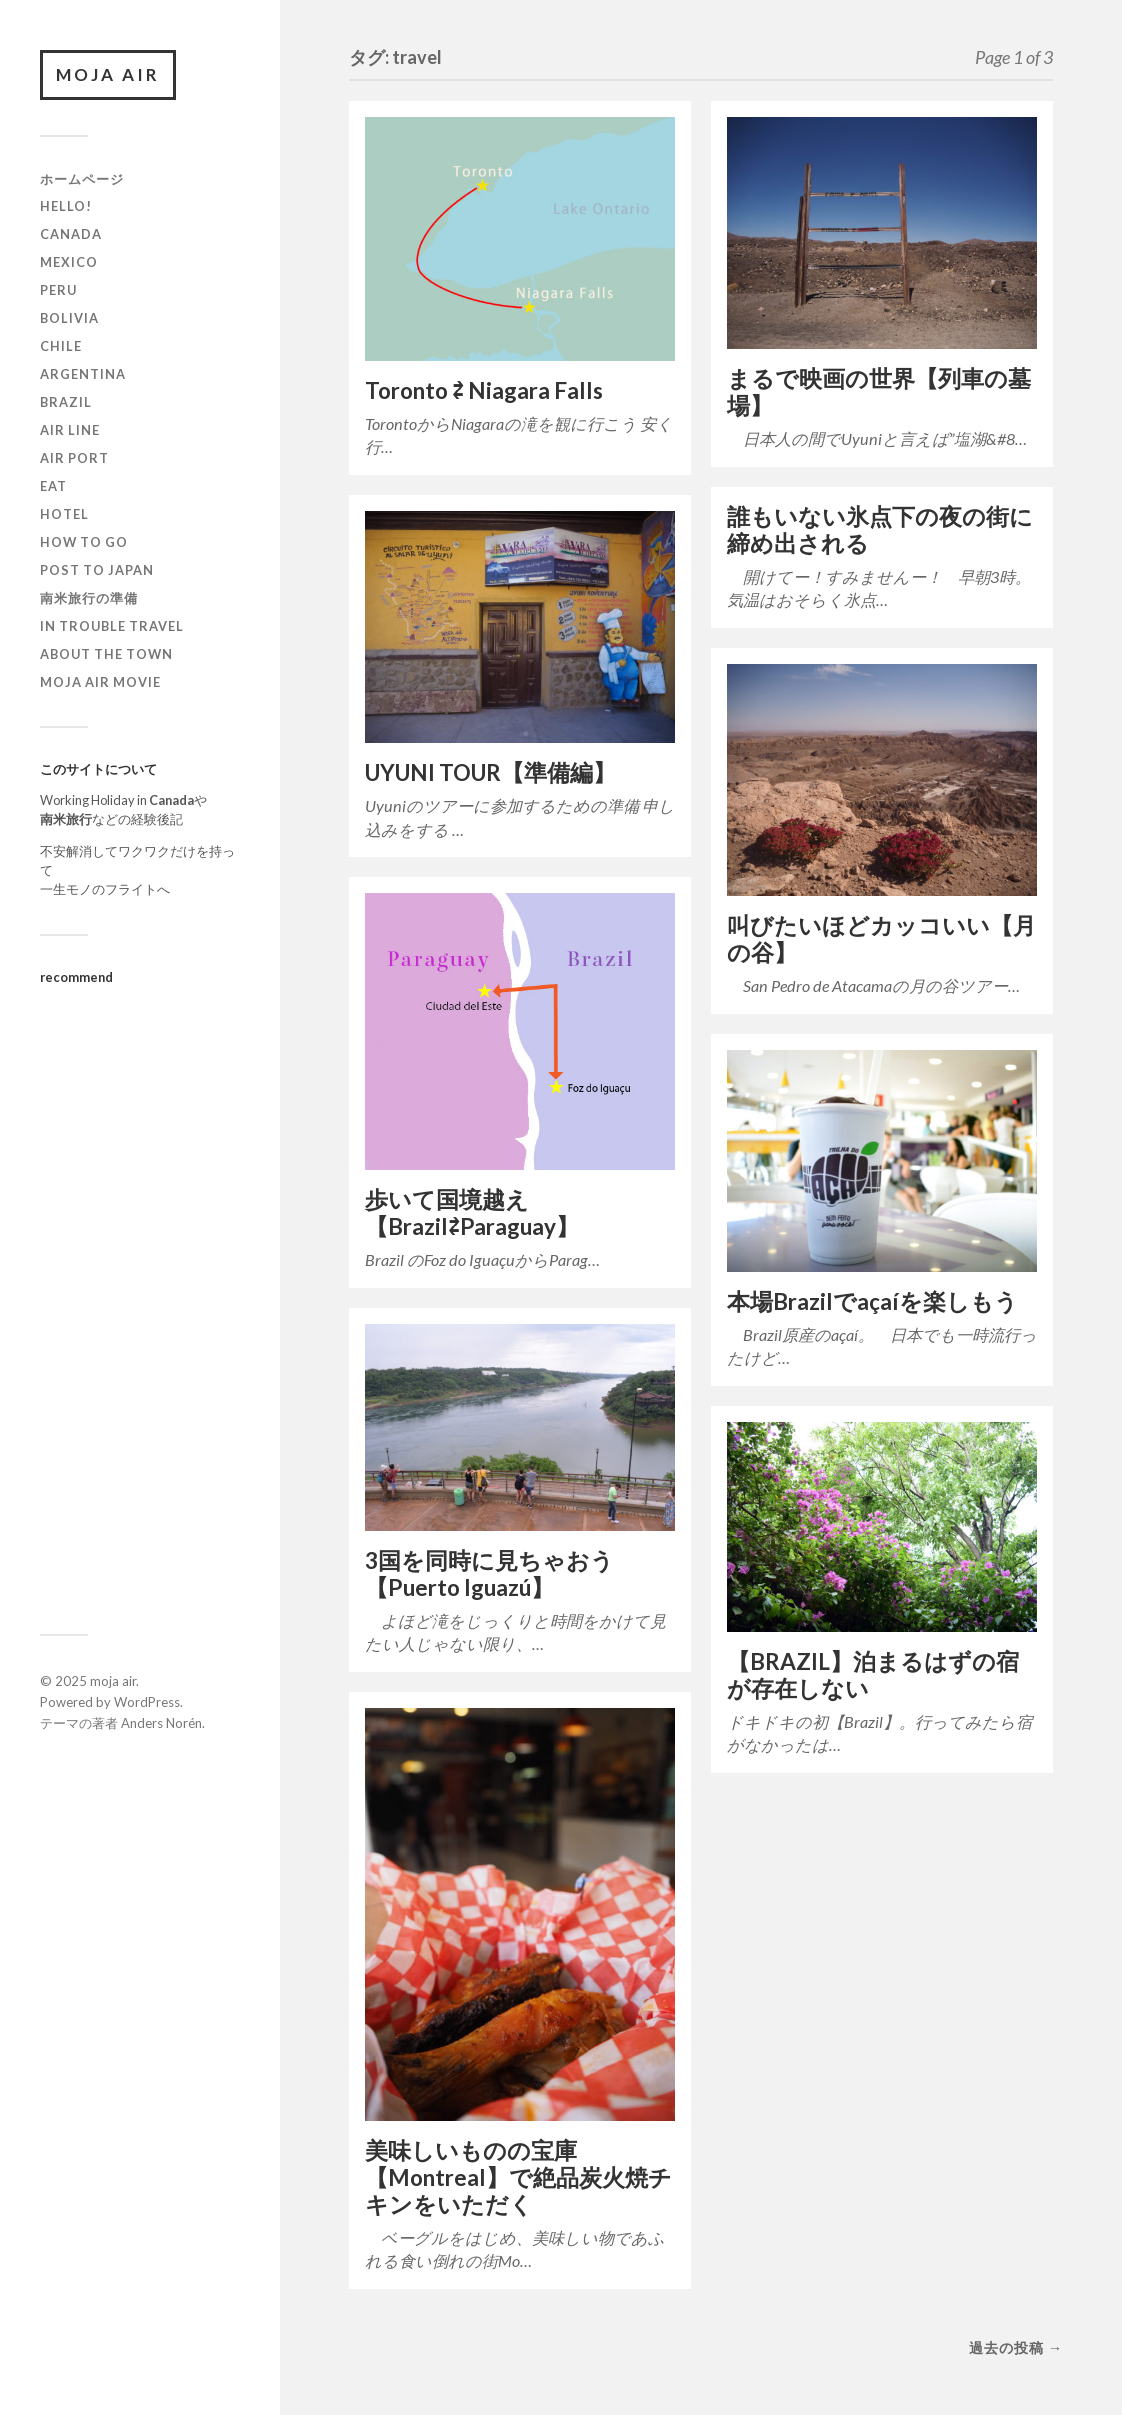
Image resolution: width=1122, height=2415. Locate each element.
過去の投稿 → (1016, 2347)
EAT (53, 486)
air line (70, 430)
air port (74, 458)
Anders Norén (161, 1723)
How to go (84, 542)
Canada (71, 234)
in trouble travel (112, 626)
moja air (108, 74)
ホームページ (82, 179)
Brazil (66, 402)
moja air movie (100, 682)
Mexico (69, 262)
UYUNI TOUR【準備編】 (490, 772)
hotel (64, 514)
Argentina (83, 374)
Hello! (66, 206)
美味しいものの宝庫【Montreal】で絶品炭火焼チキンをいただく (518, 2177)
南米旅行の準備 (89, 598)
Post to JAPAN (97, 570)
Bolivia (69, 318)
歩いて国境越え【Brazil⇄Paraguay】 (472, 1213)
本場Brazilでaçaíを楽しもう (872, 1301)
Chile (61, 346)
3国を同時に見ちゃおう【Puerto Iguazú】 (489, 1574)
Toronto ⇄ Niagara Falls (484, 390)
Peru (58, 290)
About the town (106, 654)
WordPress (147, 1702)
